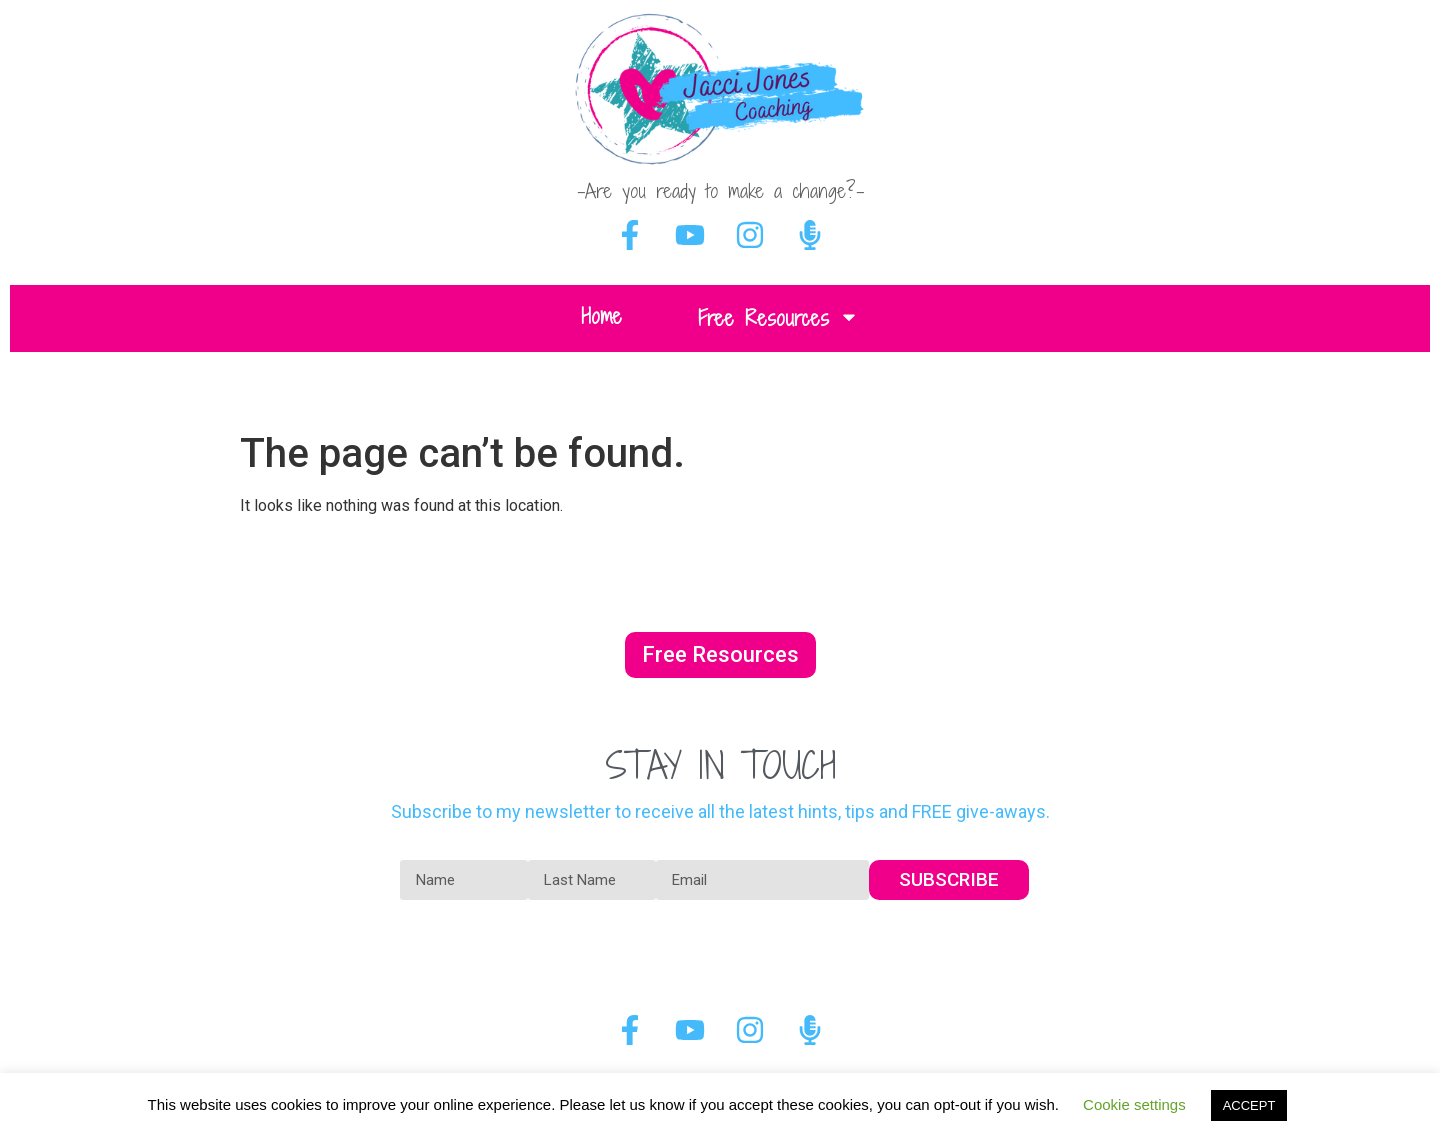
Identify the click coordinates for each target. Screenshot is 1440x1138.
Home (601, 316)
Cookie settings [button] (1134, 1104)
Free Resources (778, 318)
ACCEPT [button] (1249, 1105)
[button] (720, 655)
